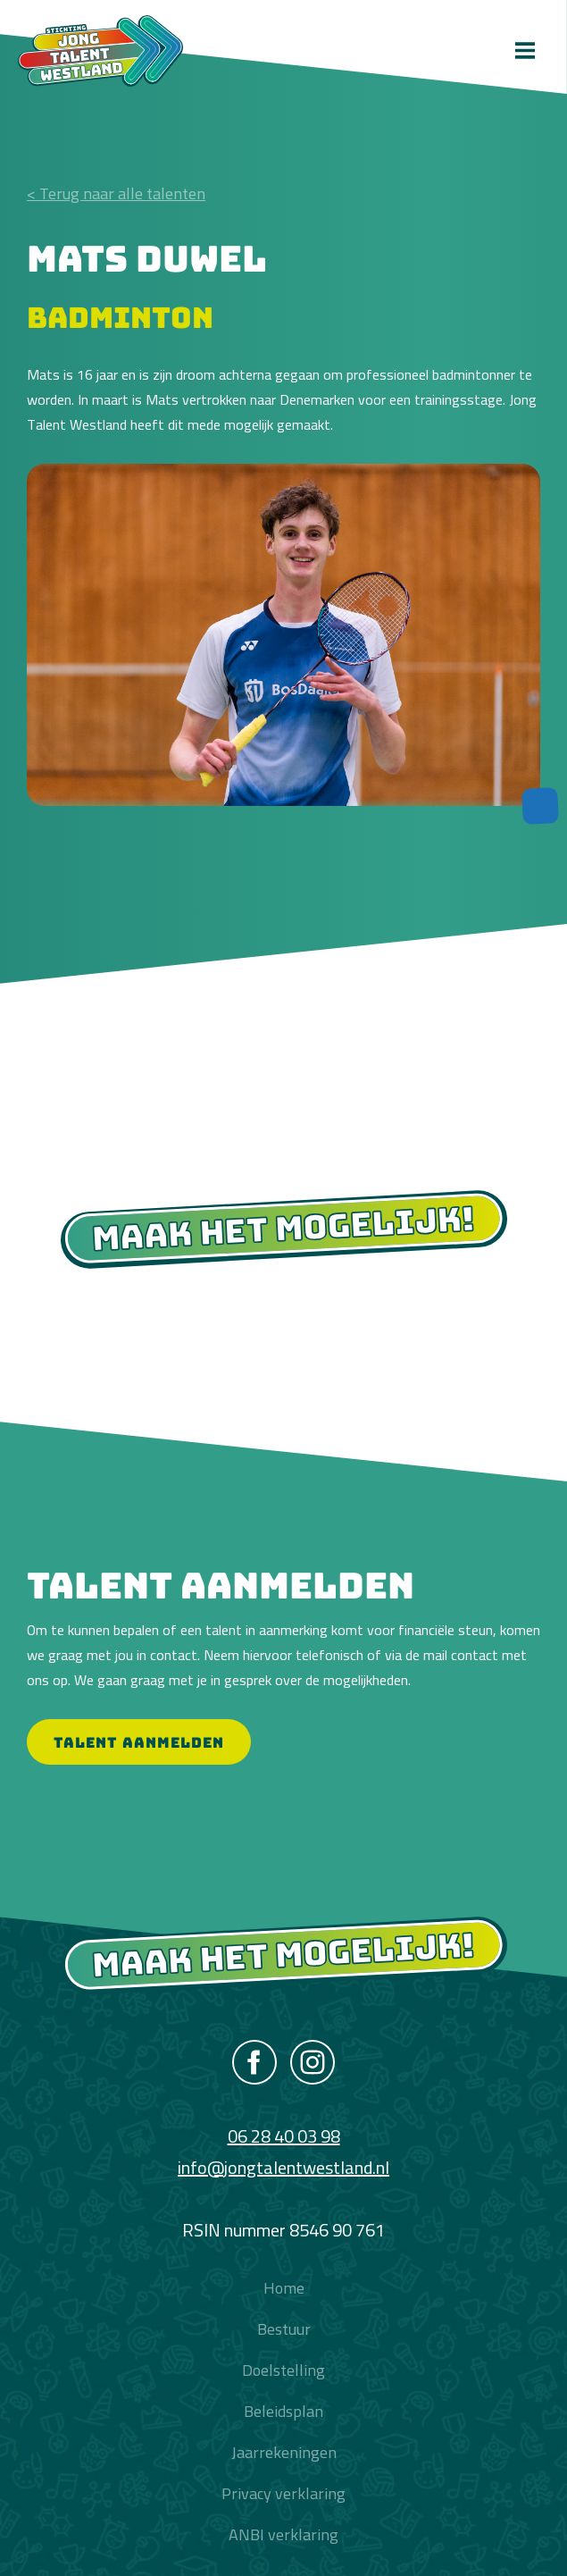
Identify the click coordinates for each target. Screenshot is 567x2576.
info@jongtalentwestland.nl (283, 2167)
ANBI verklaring (283, 2534)
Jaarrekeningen (284, 2452)
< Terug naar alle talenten (116, 193)
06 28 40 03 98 (284, 2135)
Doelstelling (283, 2370)
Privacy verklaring (283, 2493)
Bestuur (284, 2329)
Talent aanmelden (139, 1742)
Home (283, 2288)
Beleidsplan (283, 2411)
